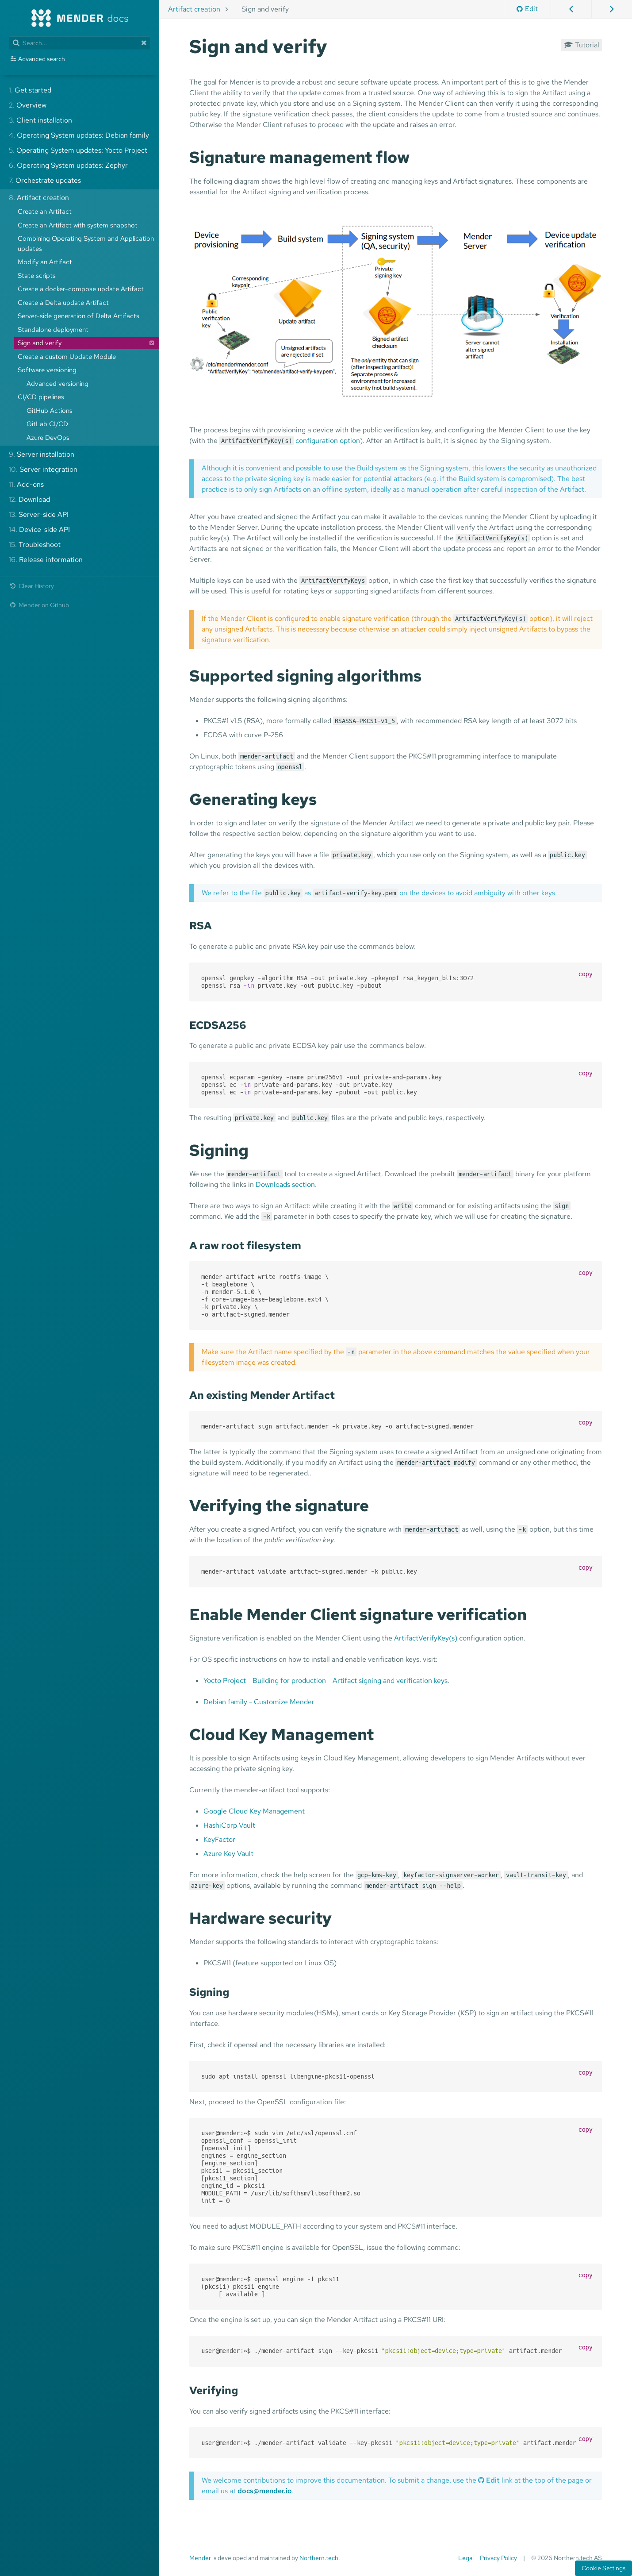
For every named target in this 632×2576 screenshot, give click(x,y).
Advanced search (41, 59)
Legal (466, 2558)
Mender (200, 2558)
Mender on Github (39, 605)
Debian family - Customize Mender (258, 1701)
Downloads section (285, 1184)
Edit (527, 8)
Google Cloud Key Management (254, 1811)
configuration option (327, 440)
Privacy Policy (498, 2558)
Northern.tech (318, 2558)
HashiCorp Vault (229, 1825)
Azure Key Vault (228, 1853)
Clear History (31, 585)
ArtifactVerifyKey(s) (425, 1638)
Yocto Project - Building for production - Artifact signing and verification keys (325, 1680)
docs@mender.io (264, 2490)
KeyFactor (219, 1839)
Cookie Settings (603, 2568)
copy (585, 974)
